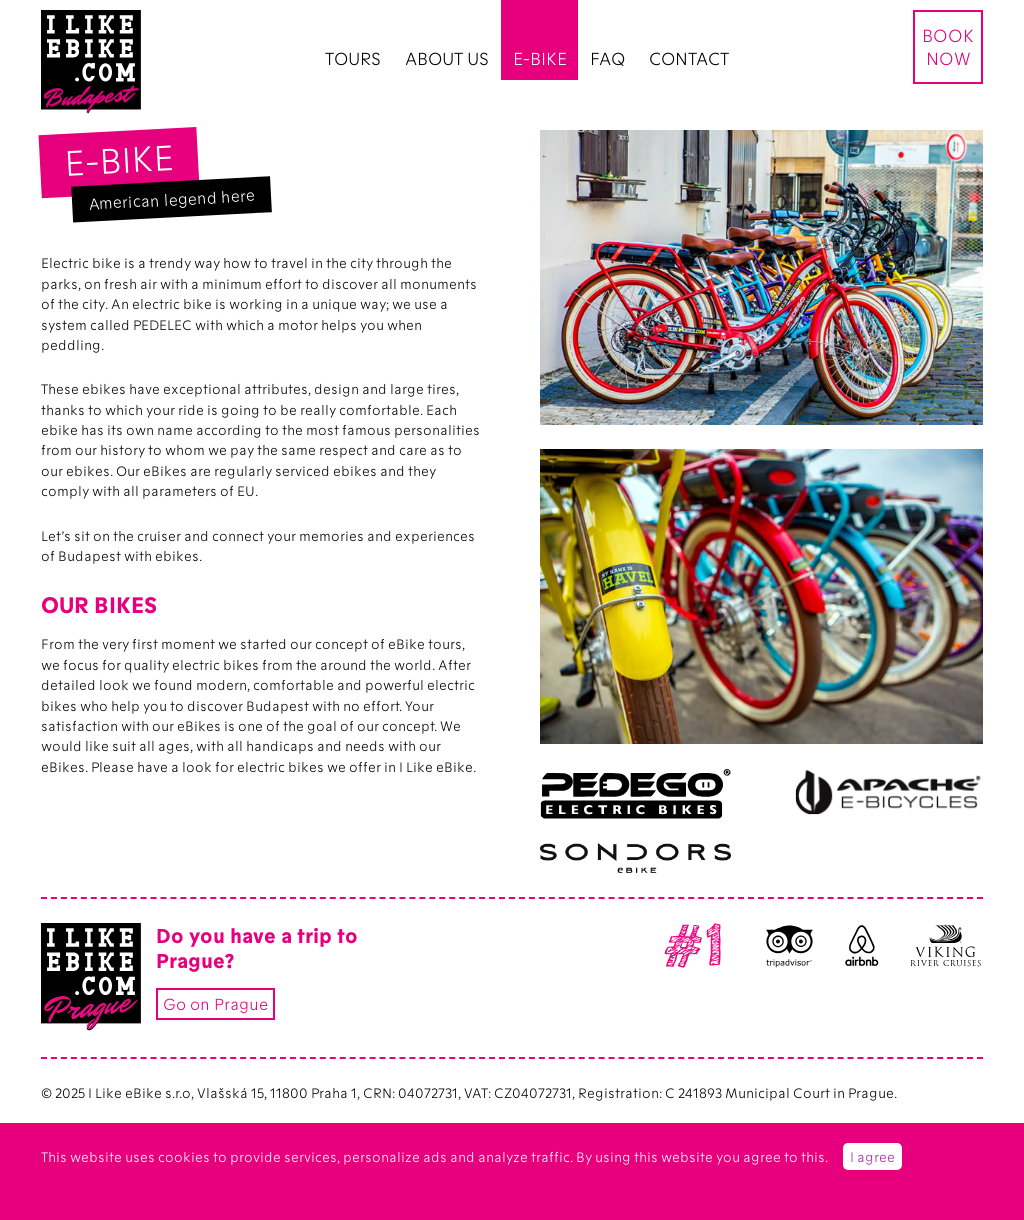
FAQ (607, 58)
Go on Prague (215, 1003)
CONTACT (689, 58)
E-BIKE (540, 58)
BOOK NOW (948, 46)
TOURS (353, 58)
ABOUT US (447, 58)
